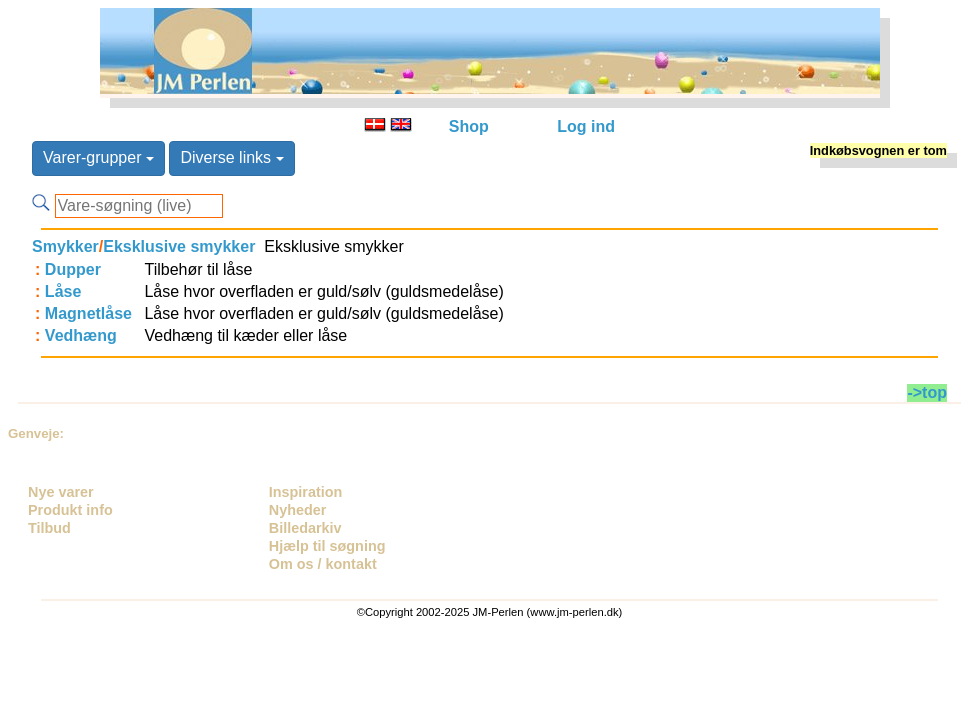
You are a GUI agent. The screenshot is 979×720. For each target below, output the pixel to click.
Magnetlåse (88, 313)
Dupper (73, 269)
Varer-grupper (98, 157)
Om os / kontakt (323, 564)
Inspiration (306, 492)
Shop (469, 126)
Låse (63, 291)
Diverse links (231, 157)
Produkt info (70, 510)
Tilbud (49, 528)
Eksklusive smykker (179, 246)
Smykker (65, 246)
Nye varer (61, 492)
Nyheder (298, 510)
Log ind (586, 126)
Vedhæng (81, 335)
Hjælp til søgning (327, 546)
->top (927, 392)
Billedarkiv (305, 528)
